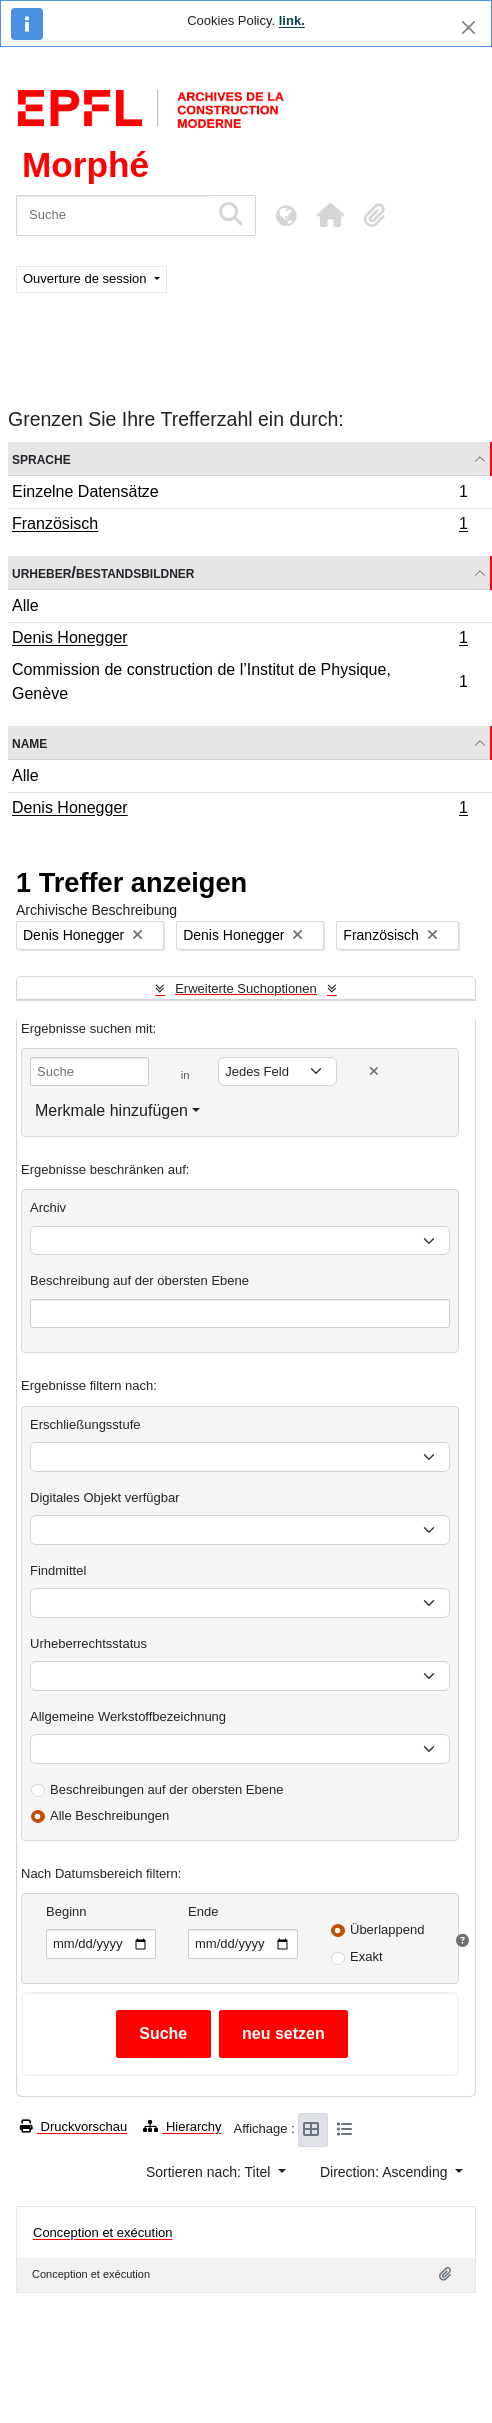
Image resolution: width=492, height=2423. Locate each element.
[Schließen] (468, 27)
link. (292, 20)
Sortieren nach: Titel (210, 2172)
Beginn (66, 1911)
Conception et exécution (102, 2232)
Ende (203, 1911)
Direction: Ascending (386, 2172)
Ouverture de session (86, 278)
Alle (25, 605)
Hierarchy (182, 2126)
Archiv (48, 1207)
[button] (330, 215)
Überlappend (387, 1929)
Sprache (41, 458)
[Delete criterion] (374, 1071)
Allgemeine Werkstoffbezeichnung (128, 1716)
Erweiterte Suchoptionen (246, 988)
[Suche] (112, 215)
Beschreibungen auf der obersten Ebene (166, 1789)
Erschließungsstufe (85, 1424)
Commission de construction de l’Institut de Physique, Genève (239, 681)
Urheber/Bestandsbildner (103, 572)
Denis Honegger (239, 640)
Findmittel (58, 1570)
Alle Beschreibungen (109, 1815)
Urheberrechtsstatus (88, 1643)
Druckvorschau (73, 2126)
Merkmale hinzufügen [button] (111, 1110)
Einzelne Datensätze (239, 494)
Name (29, 742)
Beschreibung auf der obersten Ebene (139, 1280)
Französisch (239, 526)
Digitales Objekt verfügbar (105, 1497)
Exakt (366, 1956)
